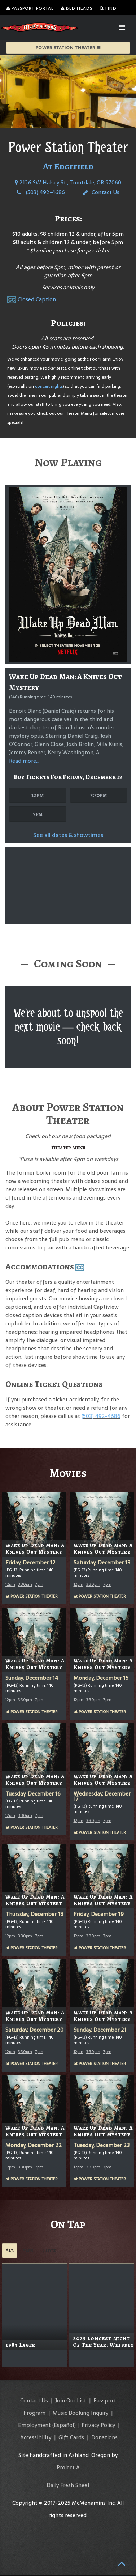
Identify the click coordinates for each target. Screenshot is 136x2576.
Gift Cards (71, 2438)
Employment (34, 2426)
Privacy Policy (98, 2426)
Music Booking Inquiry (80, 2413)
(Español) (64, 2426)
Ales (28, 2251)
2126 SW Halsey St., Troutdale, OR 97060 (68, 182)
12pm (37, 795)
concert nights (49, 386)
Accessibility (35, 2438)
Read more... (24, 761)
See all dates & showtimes (68, 835)
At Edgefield (68, 166)
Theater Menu (68, 1147)
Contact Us (101, 192)
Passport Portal (30, 8)
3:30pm (98, 795)
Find (108, 8)
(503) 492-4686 (41, 192)
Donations (104, 2438)
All (9, 2251)
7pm (38, 814)
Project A (68, 2468)
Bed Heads (76, 8)
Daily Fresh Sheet (68, 2486)
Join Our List (70, 2401)
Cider (49, 2251)
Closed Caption (37, 299)
